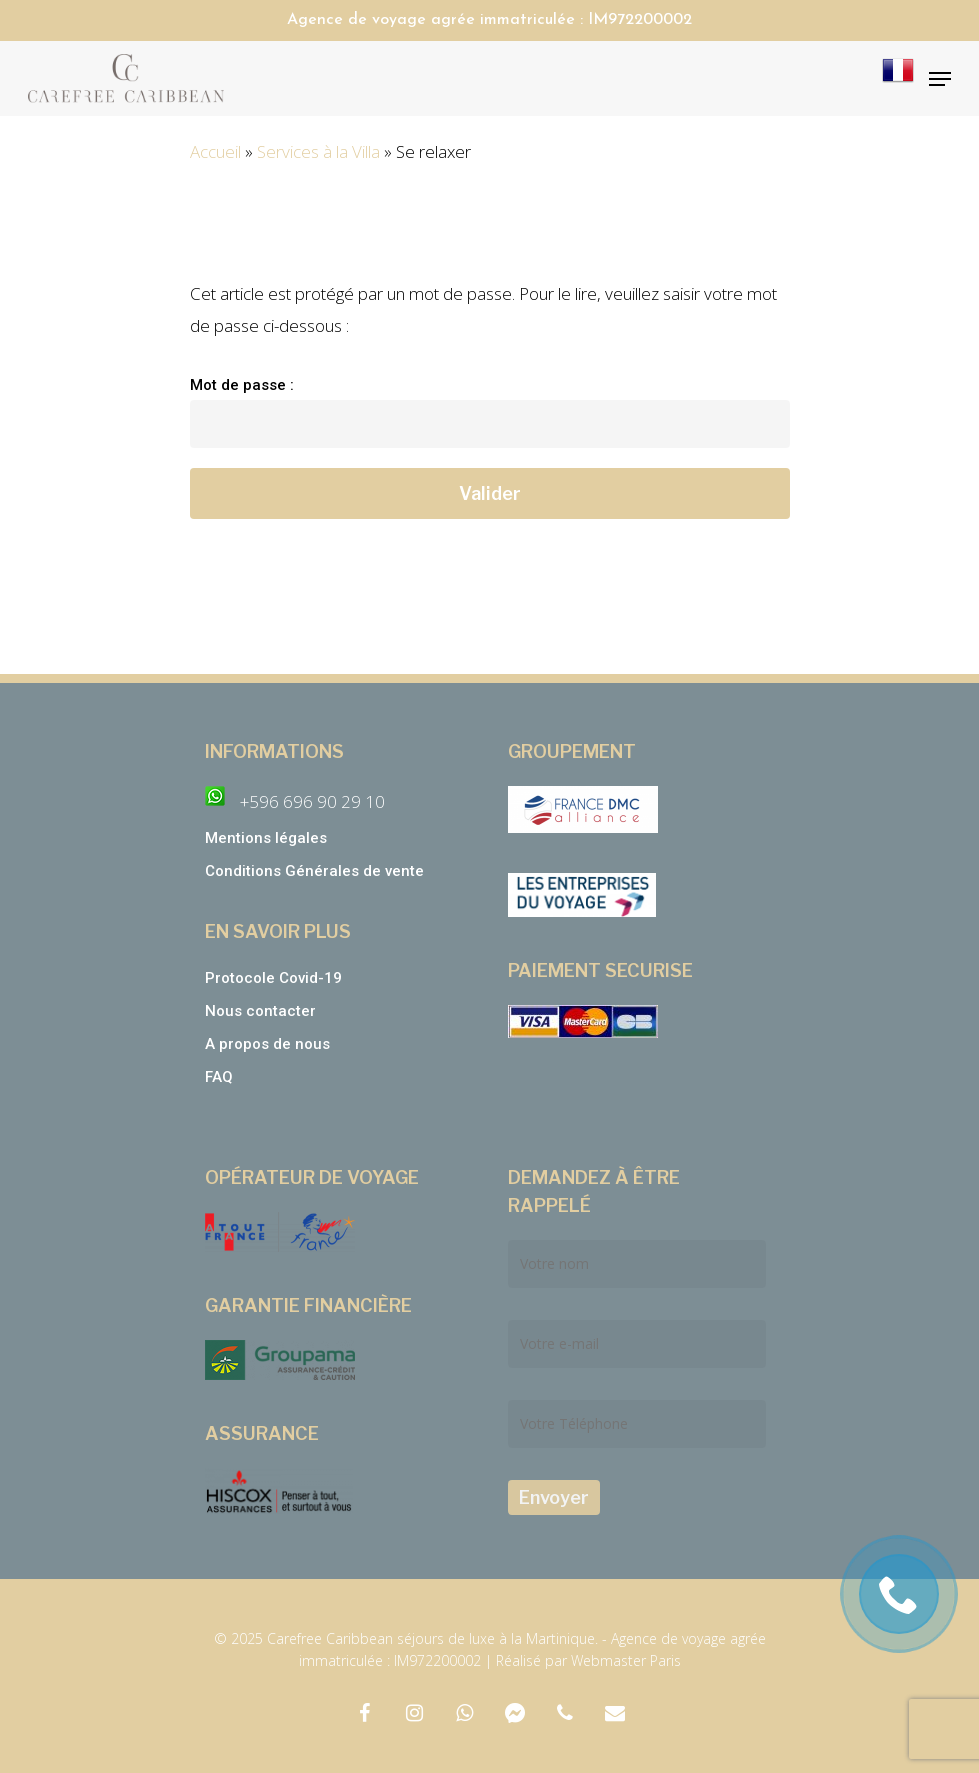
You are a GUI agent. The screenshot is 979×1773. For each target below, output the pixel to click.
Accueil (215, 151)
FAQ (219, 1077)
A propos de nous (267, 1044)
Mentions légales (266, 838)
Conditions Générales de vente (316, 871)
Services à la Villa (318, 151)
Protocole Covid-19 (273, 978)
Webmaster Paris (626, 1660)
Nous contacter (260, 1011)
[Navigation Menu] (940, 79)
